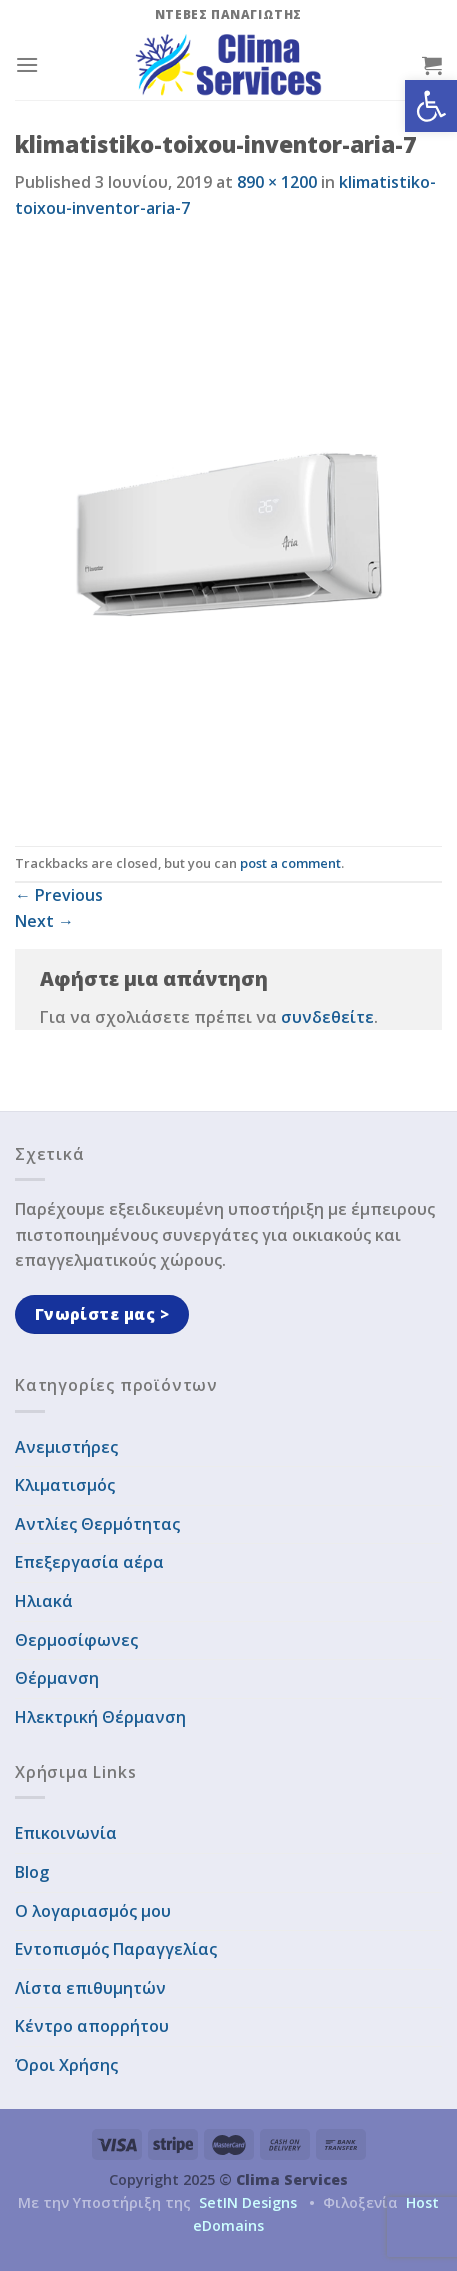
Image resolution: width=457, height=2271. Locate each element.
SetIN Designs (248, 2202)
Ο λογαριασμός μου (93, 1911)
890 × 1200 (277, 182)
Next (44, 921)
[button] (431, 106)
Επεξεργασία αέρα (89, 1562)
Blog (32, 1872)
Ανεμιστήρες (66, 1447)
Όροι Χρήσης (66, 2065)
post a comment (290, 863)
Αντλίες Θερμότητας (97, 1524)
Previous (59, 895)
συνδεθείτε (327, 1017)
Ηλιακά (44, 1601)
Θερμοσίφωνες (76, 1640)
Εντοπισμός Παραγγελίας (116, 1949)
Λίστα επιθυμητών (90, 1988)
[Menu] (27, 64)
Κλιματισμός (65, 1485)
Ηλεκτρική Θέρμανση (100, 1717)
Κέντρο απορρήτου (92, 2026)
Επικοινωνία (66, 1833)
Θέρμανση (57, 1678)
